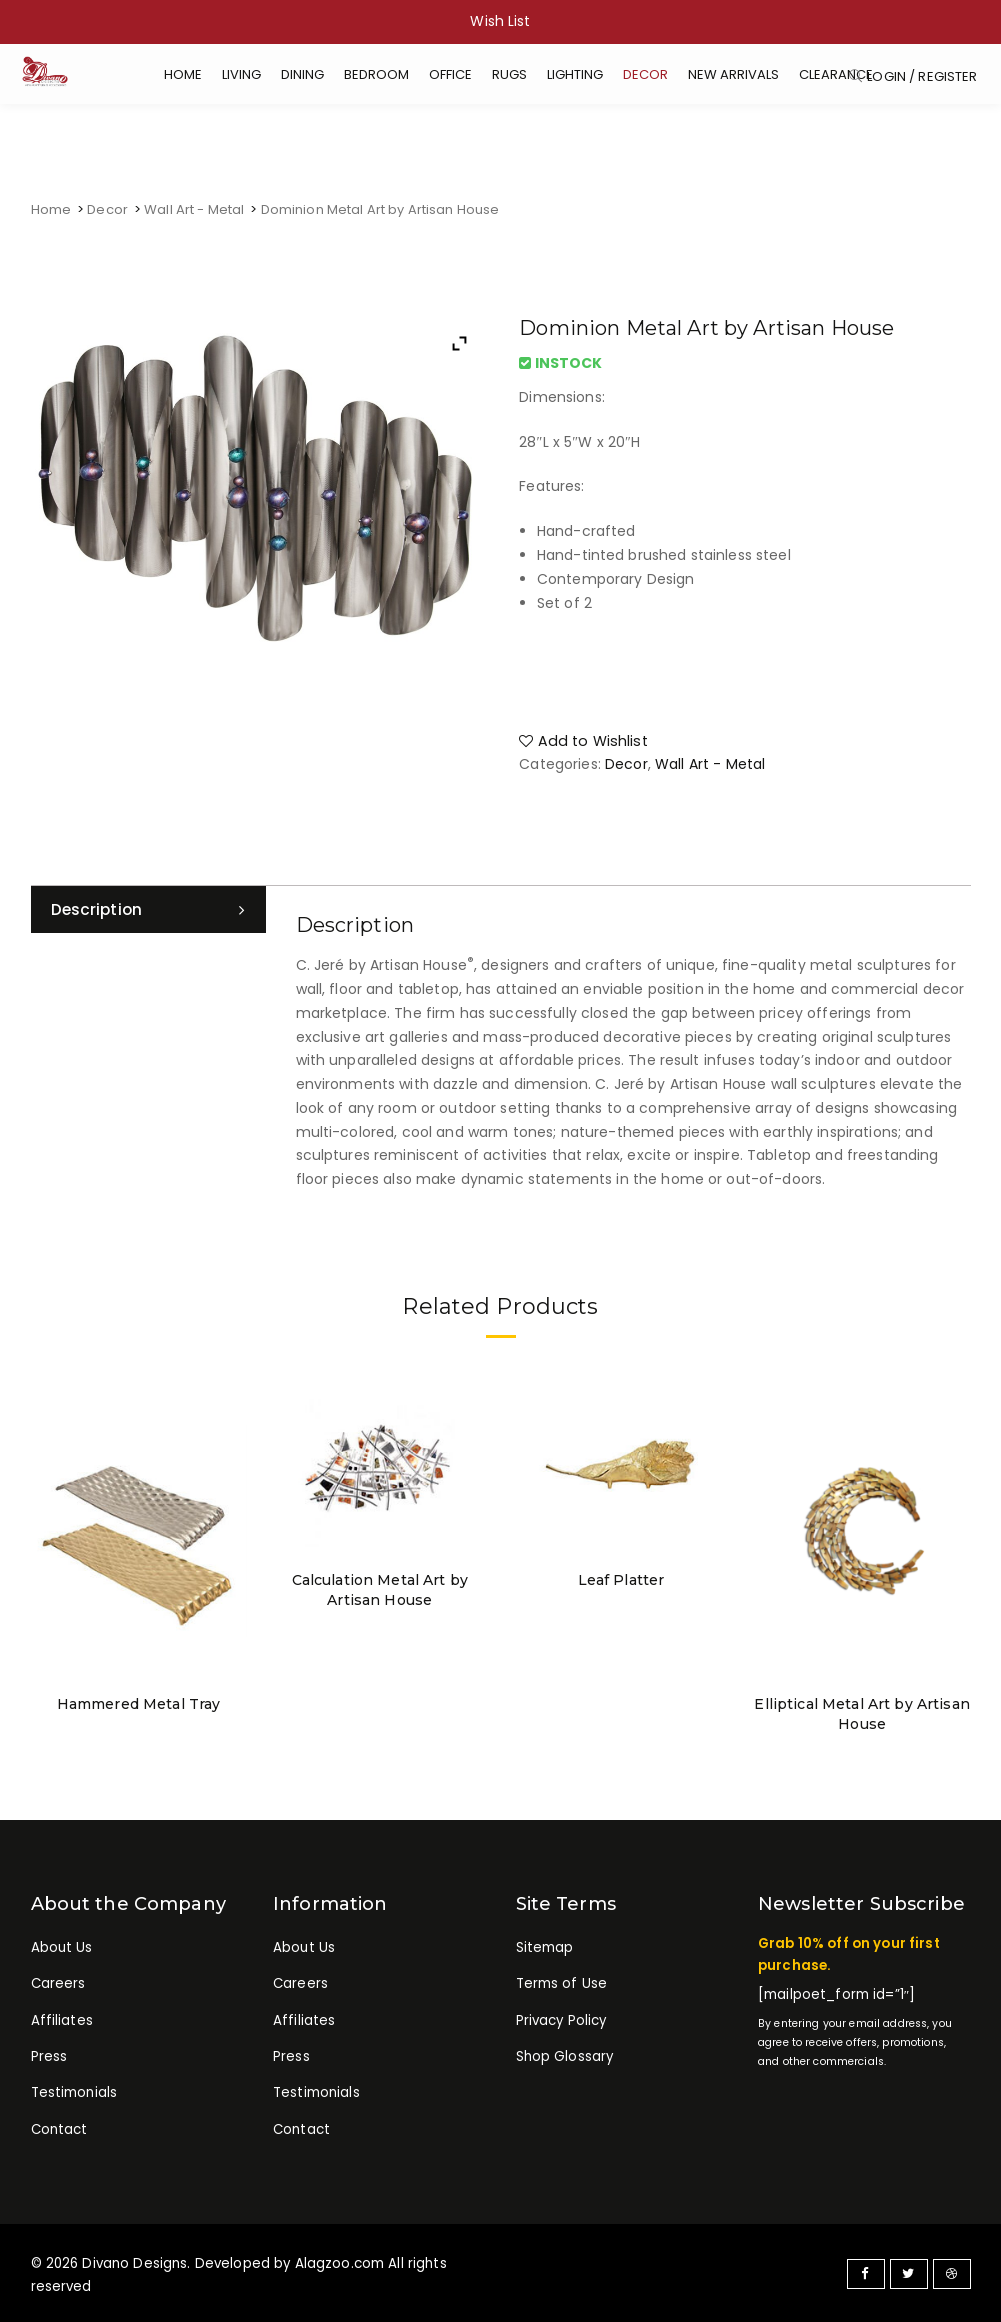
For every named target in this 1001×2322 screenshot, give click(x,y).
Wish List (500, 21)
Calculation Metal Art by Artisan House (379, 1589)
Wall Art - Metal (194, 209)
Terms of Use (562, 1983)
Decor (107, 209)
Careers (58, 1983)
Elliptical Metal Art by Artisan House (862, 1712)
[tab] (148, 910)
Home (51, 209)
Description (98, 909)
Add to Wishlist (580, 739)
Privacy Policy (561, 2021)
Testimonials (74, 2096)
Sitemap (545, 1945)
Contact (59, 2133)
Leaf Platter (621, 1579)
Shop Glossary (565, 2058)
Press (49, 2058)
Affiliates (62, 2021)
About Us (62, 1945)
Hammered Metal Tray (138, 1702)
